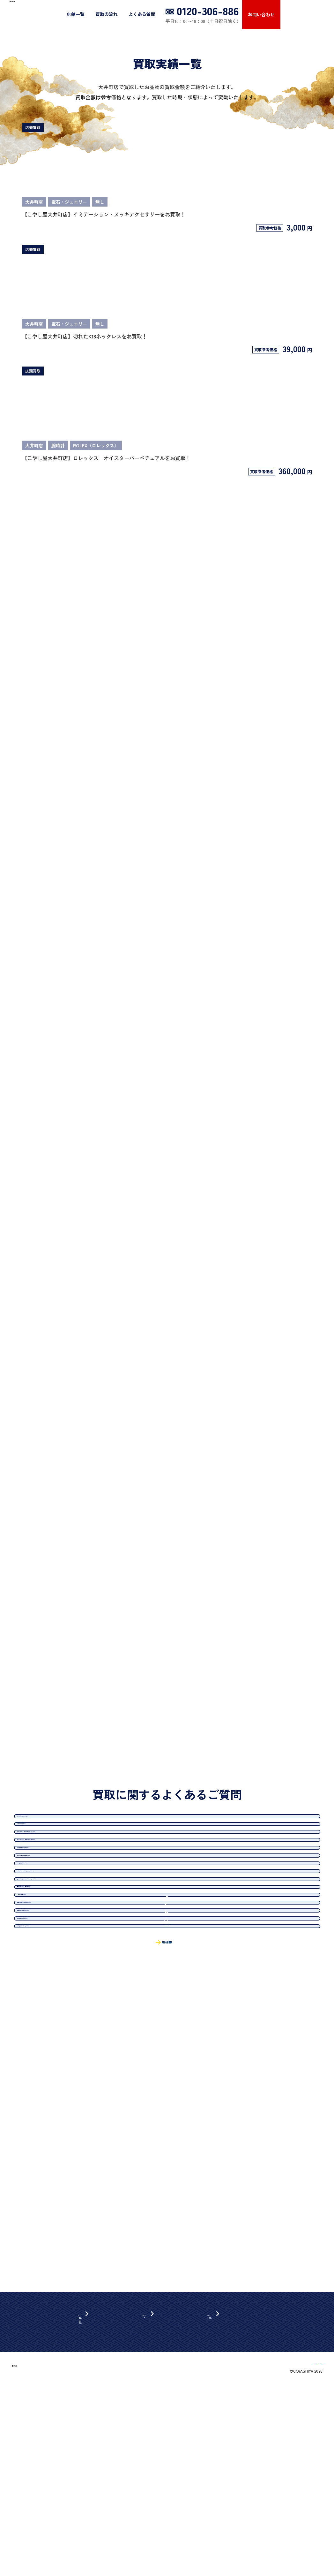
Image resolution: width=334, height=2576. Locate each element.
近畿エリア (92, 2486)
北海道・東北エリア (101, 2459)
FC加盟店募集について (299, 2556)
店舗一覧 (129, 14)
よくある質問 (195, 14)
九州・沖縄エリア (98, 2513)
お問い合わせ (314, 14)
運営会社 (258, 2556)
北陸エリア (92, 2477)
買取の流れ (160, 14)
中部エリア (92, 2468)
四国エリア (92, 2504)
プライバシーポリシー (233, 2459)
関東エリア (92, 2450)
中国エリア (92, 2495)
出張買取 (154, 2450)
